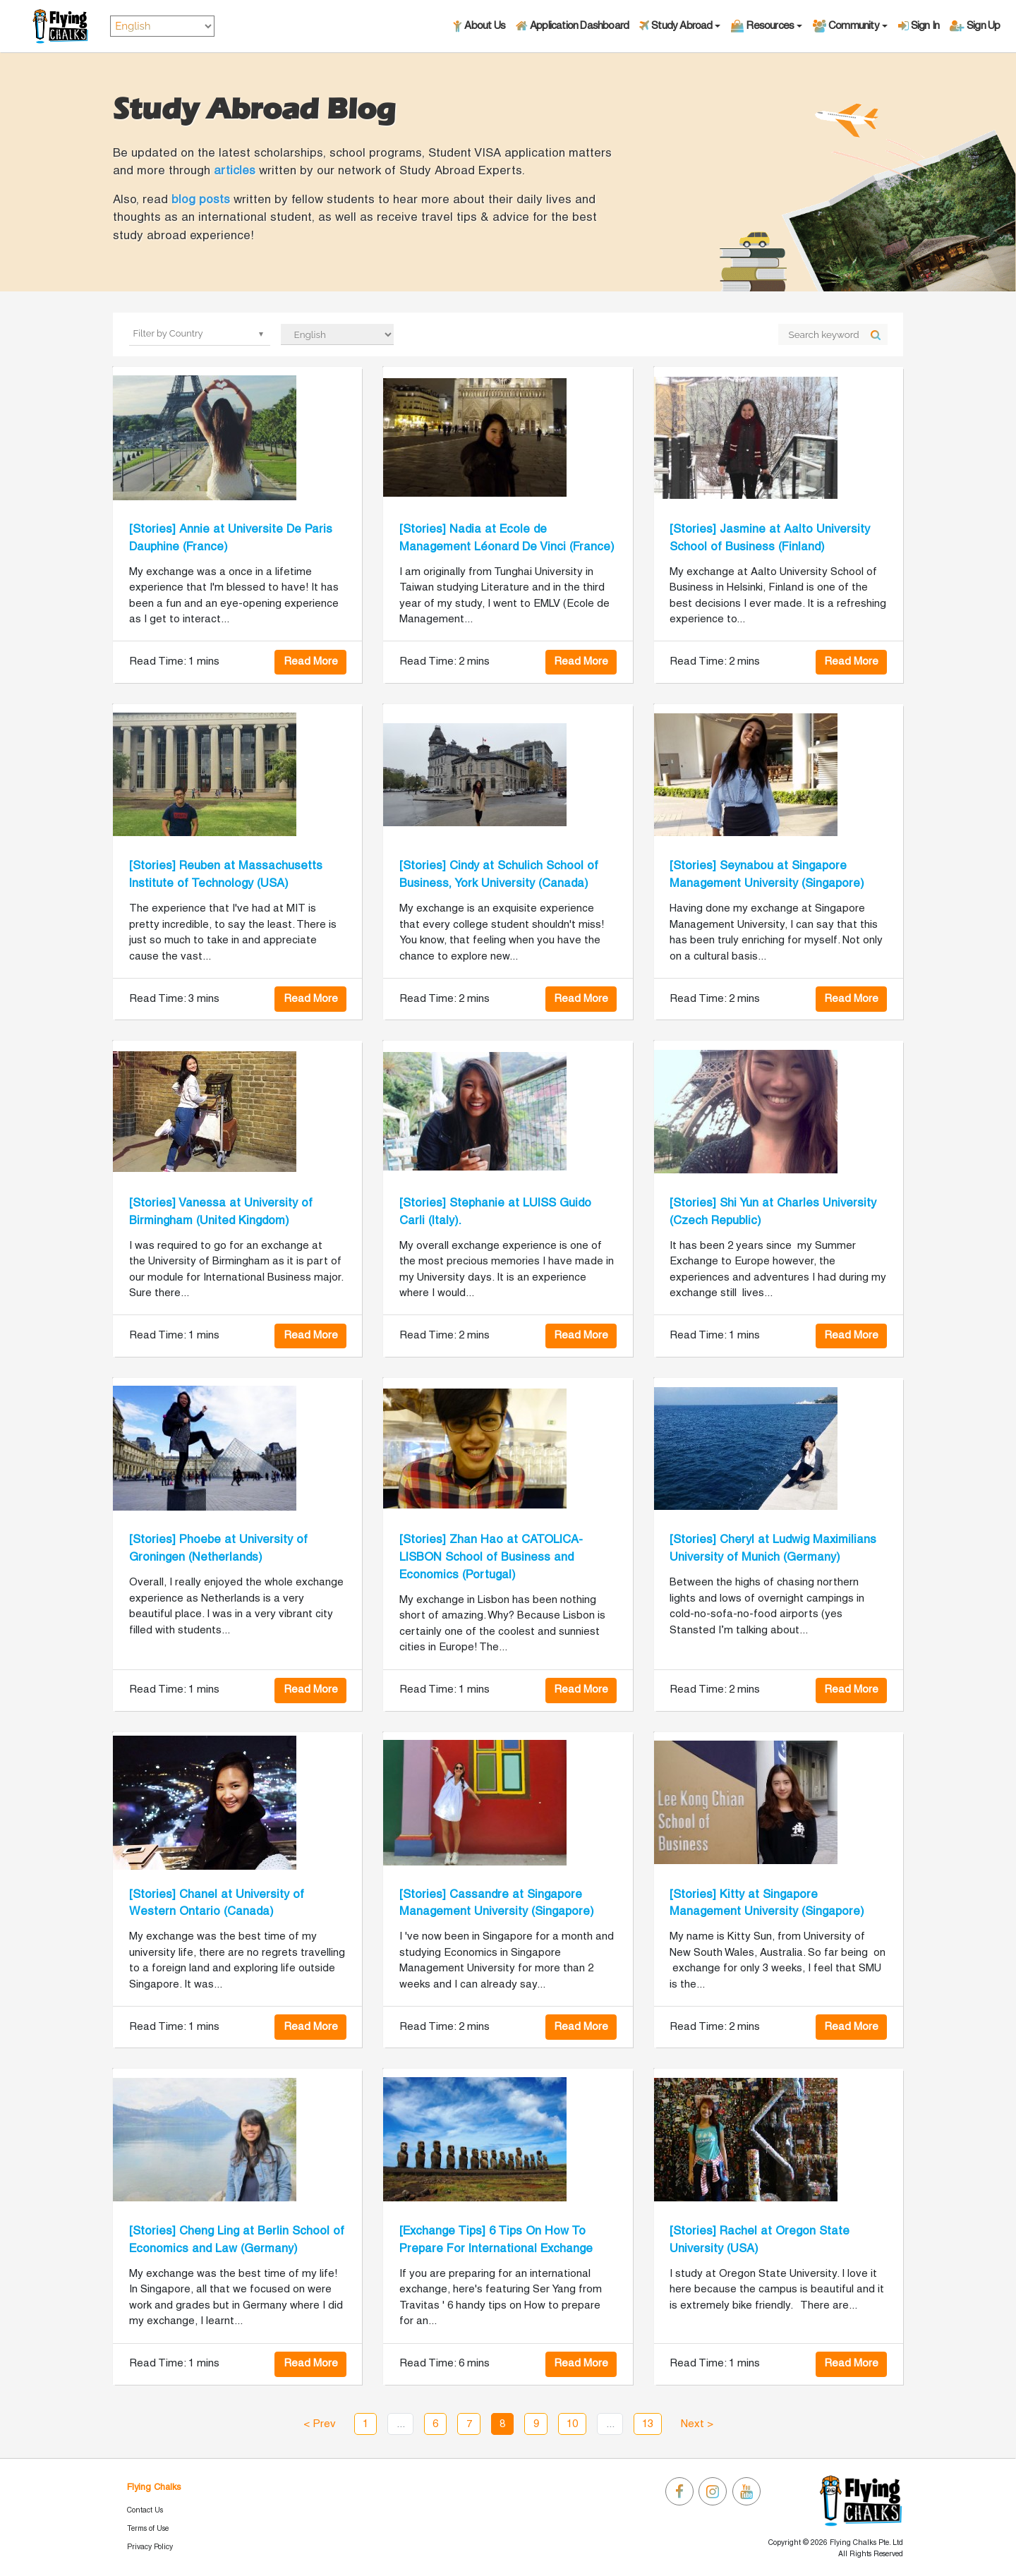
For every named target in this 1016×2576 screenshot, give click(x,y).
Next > (697, 2424)
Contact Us (145, 2510)
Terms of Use (148, 2528)
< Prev (319, 2424)
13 (647, 2424)
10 (572, 2424)
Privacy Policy (150, 2547)
